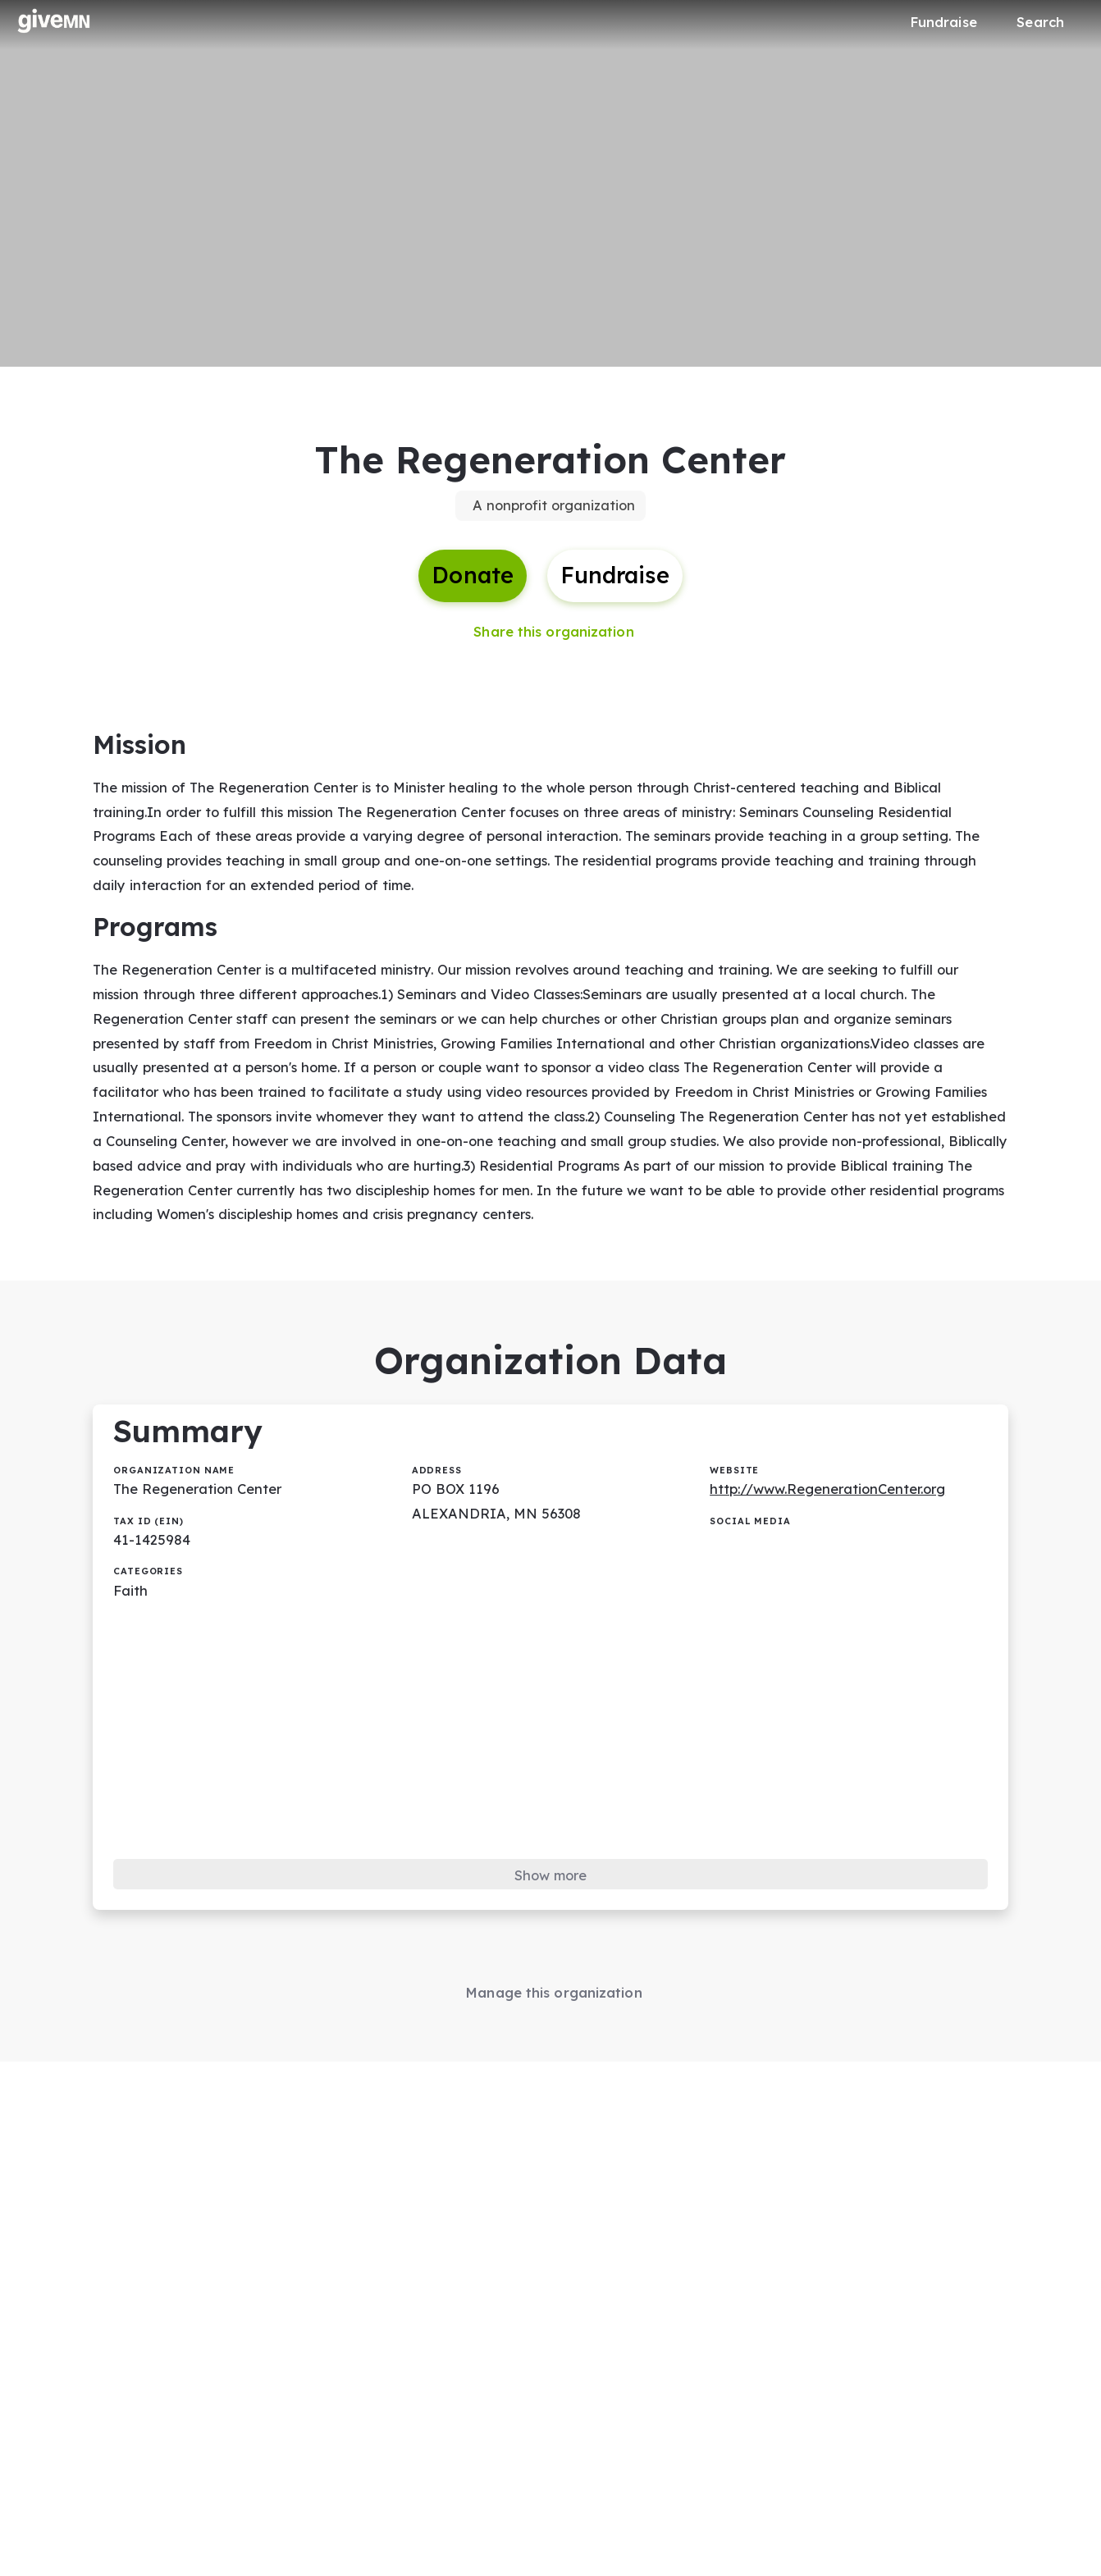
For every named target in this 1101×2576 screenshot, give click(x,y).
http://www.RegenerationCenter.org (834, 1515)
